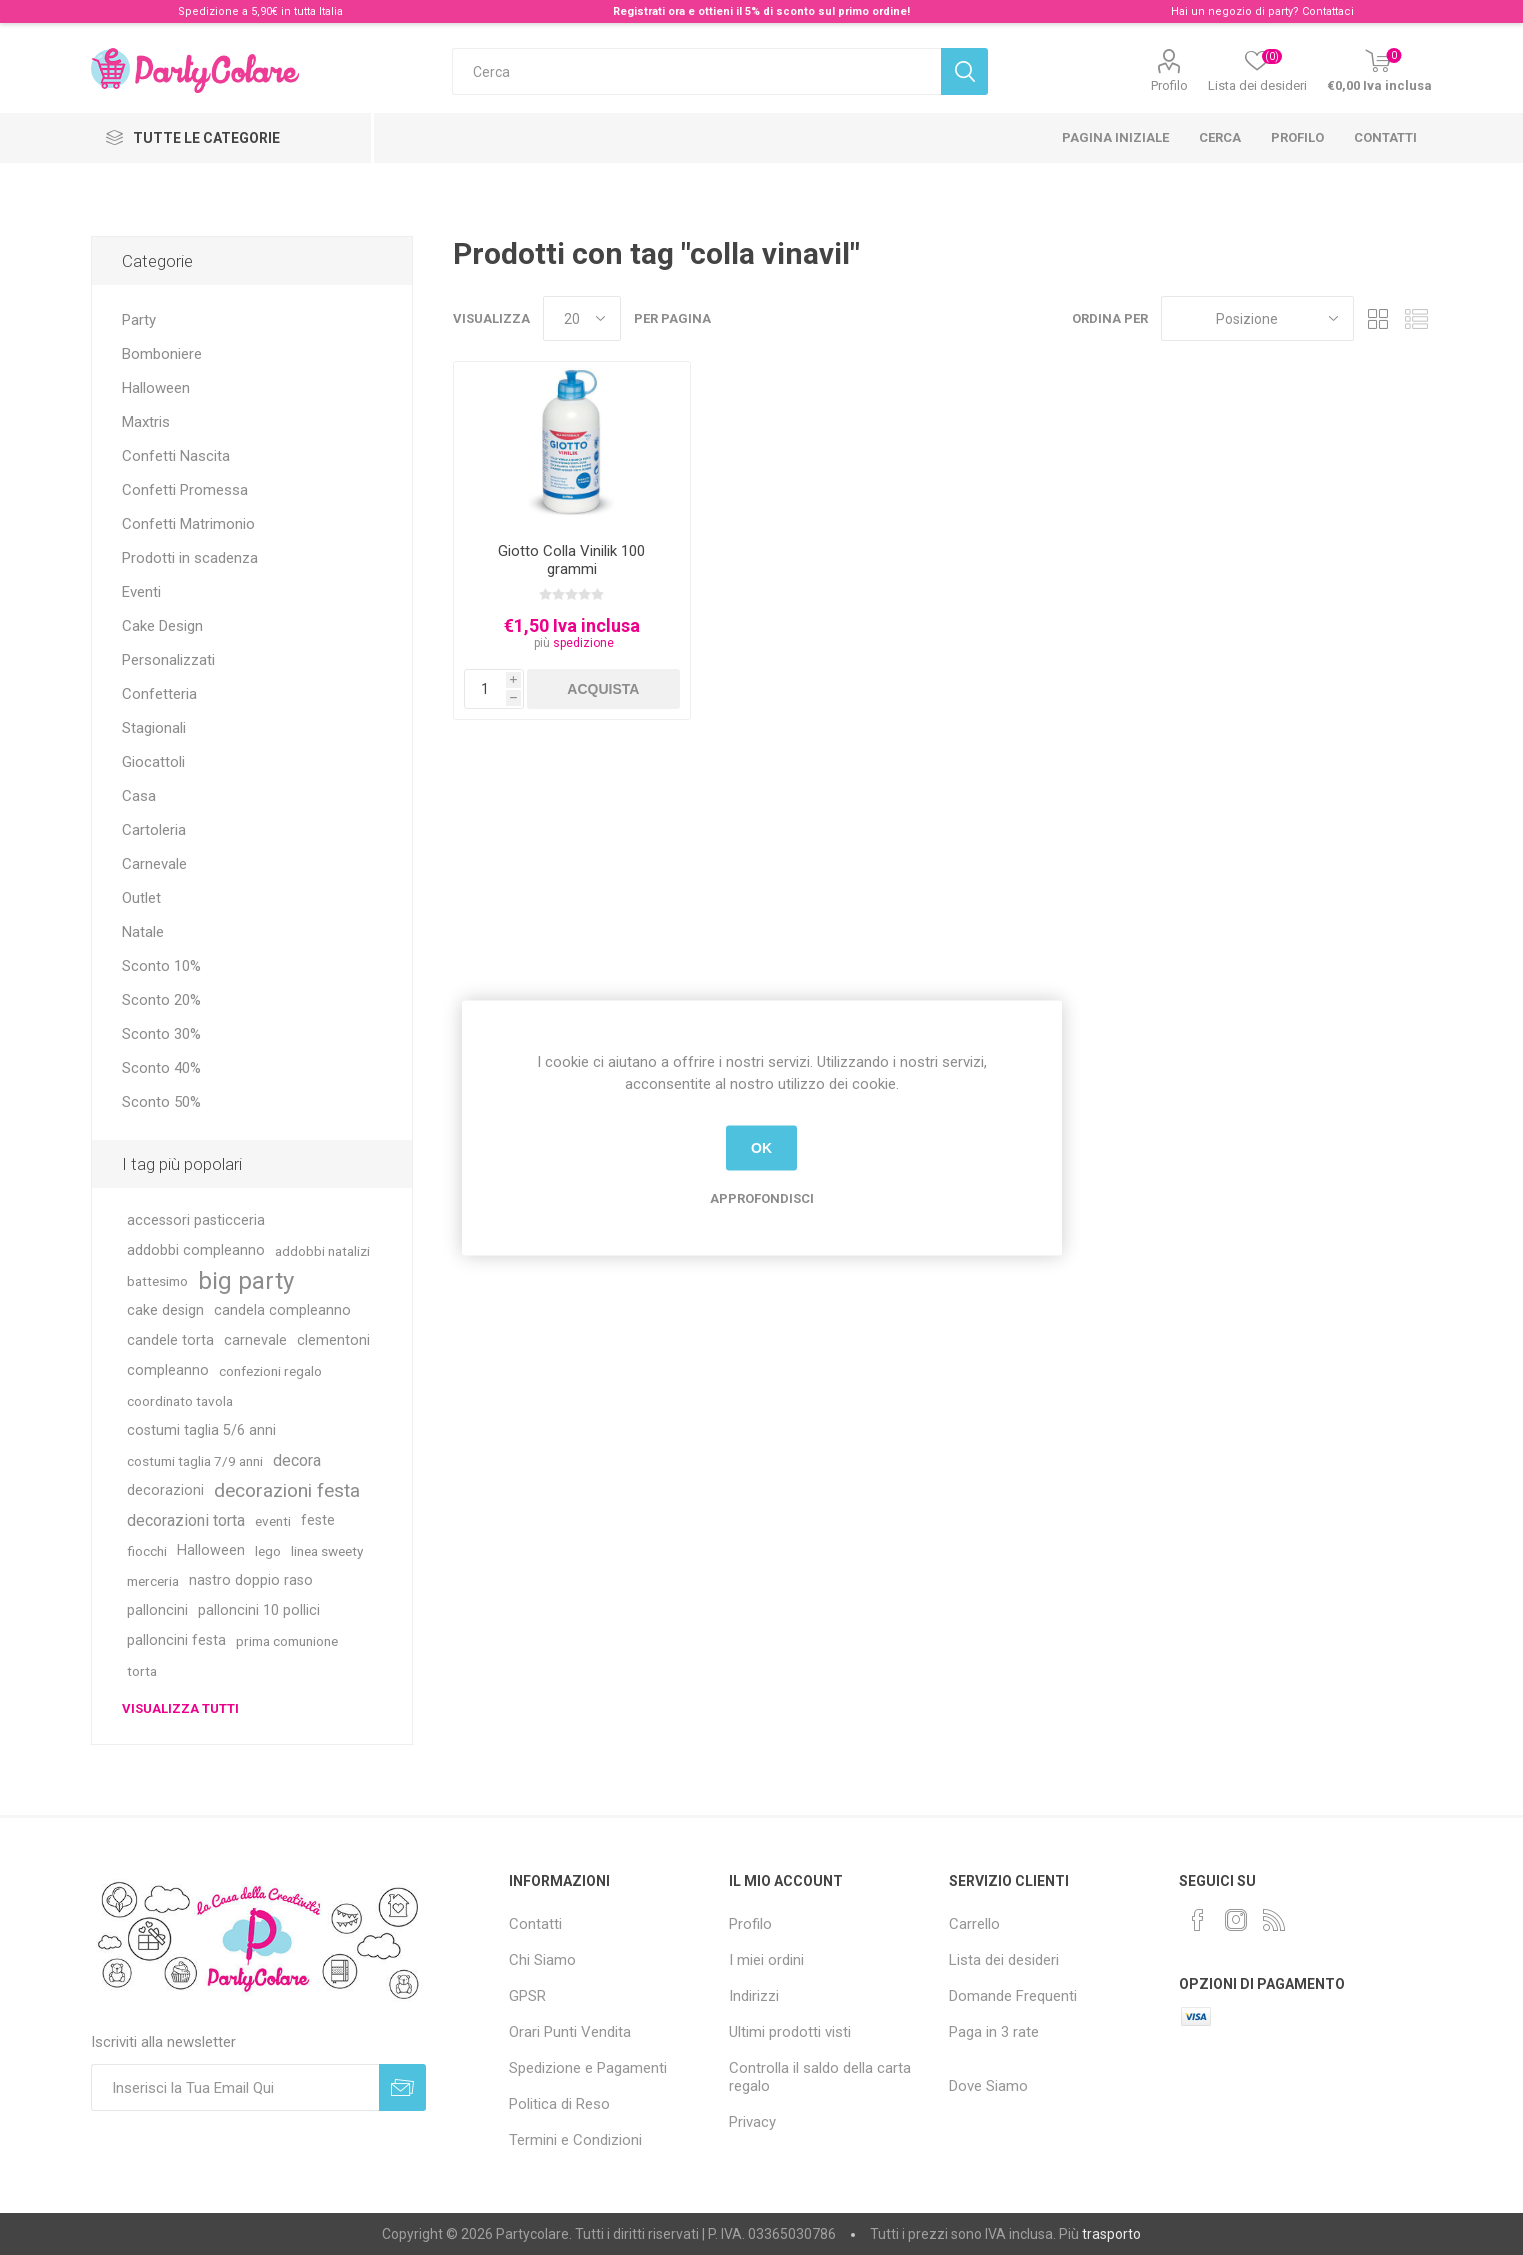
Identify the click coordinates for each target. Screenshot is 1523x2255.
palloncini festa (176, 1640)
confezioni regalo (270, 1371)
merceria (153, 1581)
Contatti (1385, 137)
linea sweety (327, 1551)
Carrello (974, 1924)
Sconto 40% (161, 1068)
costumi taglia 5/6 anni (201, 1430)
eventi (273, 1521)
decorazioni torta (186, 1520)
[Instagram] (1236, 1920)
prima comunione (287, 1641)
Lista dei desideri (1004, 1960)
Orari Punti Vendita (570, 2032)
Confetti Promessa (185, 490)
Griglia (1379, 318)
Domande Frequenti (1013, 1996)
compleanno (168, 1370)
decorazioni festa (287, 1490)
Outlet (141, 898)
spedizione (583, 643)
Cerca (1220, 137)
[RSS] (1274, 1920)
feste (318, 1520)
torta (142, 1671)
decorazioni (165, 1490)
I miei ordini (766, 1960)
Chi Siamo (542, 1960)
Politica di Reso (559, 2104)
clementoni (333, 1340)
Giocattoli (153, 762)
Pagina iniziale (1115, 137)
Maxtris (146, 422)
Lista (1417, 318)
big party (246, 1281)
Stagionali (154, 728)
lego (268, 1551)
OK (761, 1148)
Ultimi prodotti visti (790, 2032)
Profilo (1169, 85)
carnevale (255, 1340)
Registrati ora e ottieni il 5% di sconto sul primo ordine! (761, 11)
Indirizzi (754, 1996)
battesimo (157, 1281)
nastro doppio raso (251, 1580)
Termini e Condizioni (575, 2140)
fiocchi (147, 1551)
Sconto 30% (161, 1034)
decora (297, 1460)
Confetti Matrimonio (188, 524)
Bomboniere (162, 354)
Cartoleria (154, 830)
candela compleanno (282, 1310)
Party (139, 320)
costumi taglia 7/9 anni (195, 1461)
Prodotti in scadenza (190, 558)
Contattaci (1328, 11)
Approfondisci (762, 1197)
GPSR (527, 1996)
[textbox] (696, 71)
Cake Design (162, 626)
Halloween (156, 388)
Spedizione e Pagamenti (588, 2068)
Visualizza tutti (180, 1708)
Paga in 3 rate (994, 2032)
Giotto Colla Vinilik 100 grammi (571, 560)
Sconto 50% (161, 1102)
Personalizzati (168, 660)
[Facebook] (1198, 1920)
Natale (143, 932)
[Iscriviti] (235, 2087)
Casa (139, 796)
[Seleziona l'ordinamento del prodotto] (1257, 318)
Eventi (141, 592)
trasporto (1111, 2234)
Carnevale (154, 864)
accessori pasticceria (196, 1220)
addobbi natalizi (322, 1251)
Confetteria (159, 694)
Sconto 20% (161, 1000)
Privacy (752, 2122)
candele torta (170, 1340)
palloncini (157, 1610)
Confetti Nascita (176, 456)
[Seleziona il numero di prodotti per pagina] (582, 318)
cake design (165, 1310)
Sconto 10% (161, 966)
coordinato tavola (180, 1401)
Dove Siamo (988, 2086)
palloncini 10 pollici (259, 1610)
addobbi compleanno (196, 1250)
